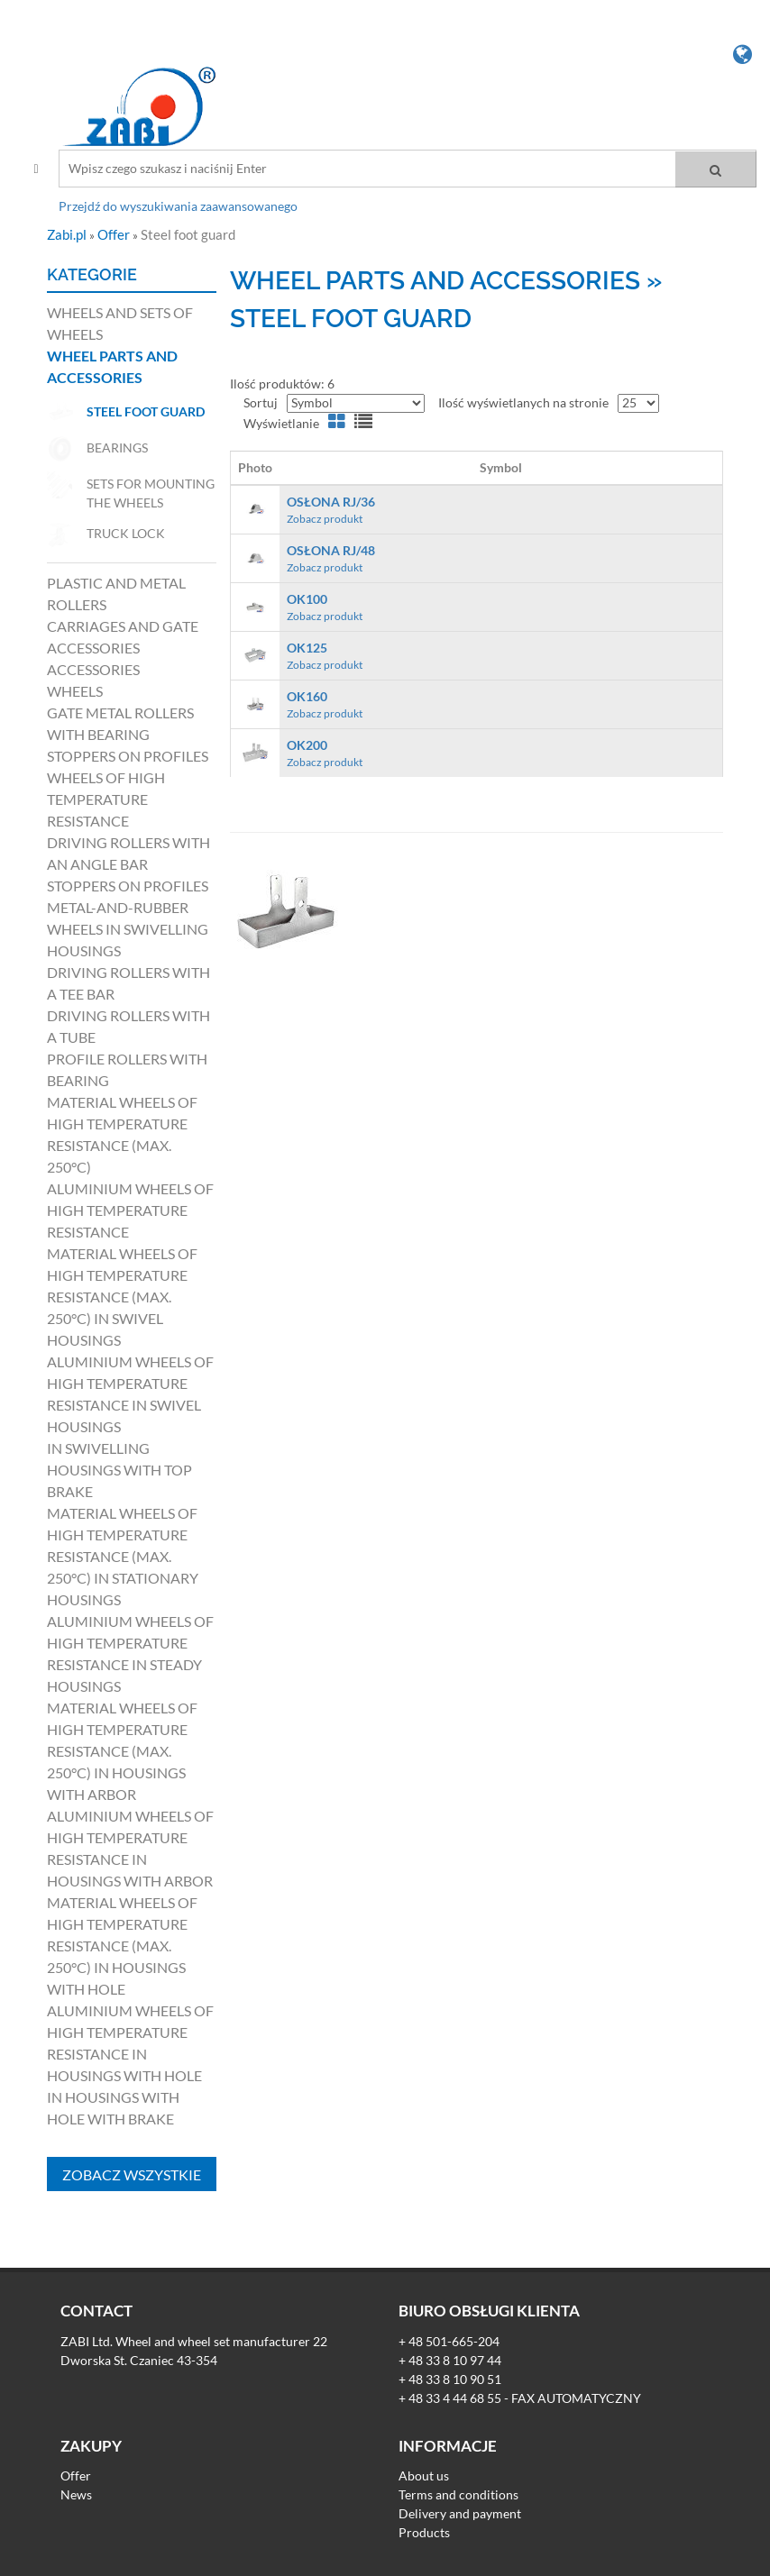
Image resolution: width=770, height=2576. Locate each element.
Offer (115, 234)
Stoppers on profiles (127, 755)
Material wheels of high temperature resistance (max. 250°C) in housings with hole (122, 1945)
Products (424, 2532)
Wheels (75, 690)
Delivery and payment (460, 2513)
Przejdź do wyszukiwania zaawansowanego (178, 206)
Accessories (93, 669)
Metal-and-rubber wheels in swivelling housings (127, 929)
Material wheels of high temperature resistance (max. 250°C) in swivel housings (122, 1296)
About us (424, 2475)
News (76, 2494)
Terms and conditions (458, 2494)
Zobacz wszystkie (131, 2174)
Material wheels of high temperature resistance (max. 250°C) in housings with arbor (122, 1751)
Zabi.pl (68, 234)
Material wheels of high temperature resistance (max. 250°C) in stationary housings (122, 1556)
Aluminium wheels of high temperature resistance (130, 1210)
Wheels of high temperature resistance (106, 799)
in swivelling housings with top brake (119, 1469)
